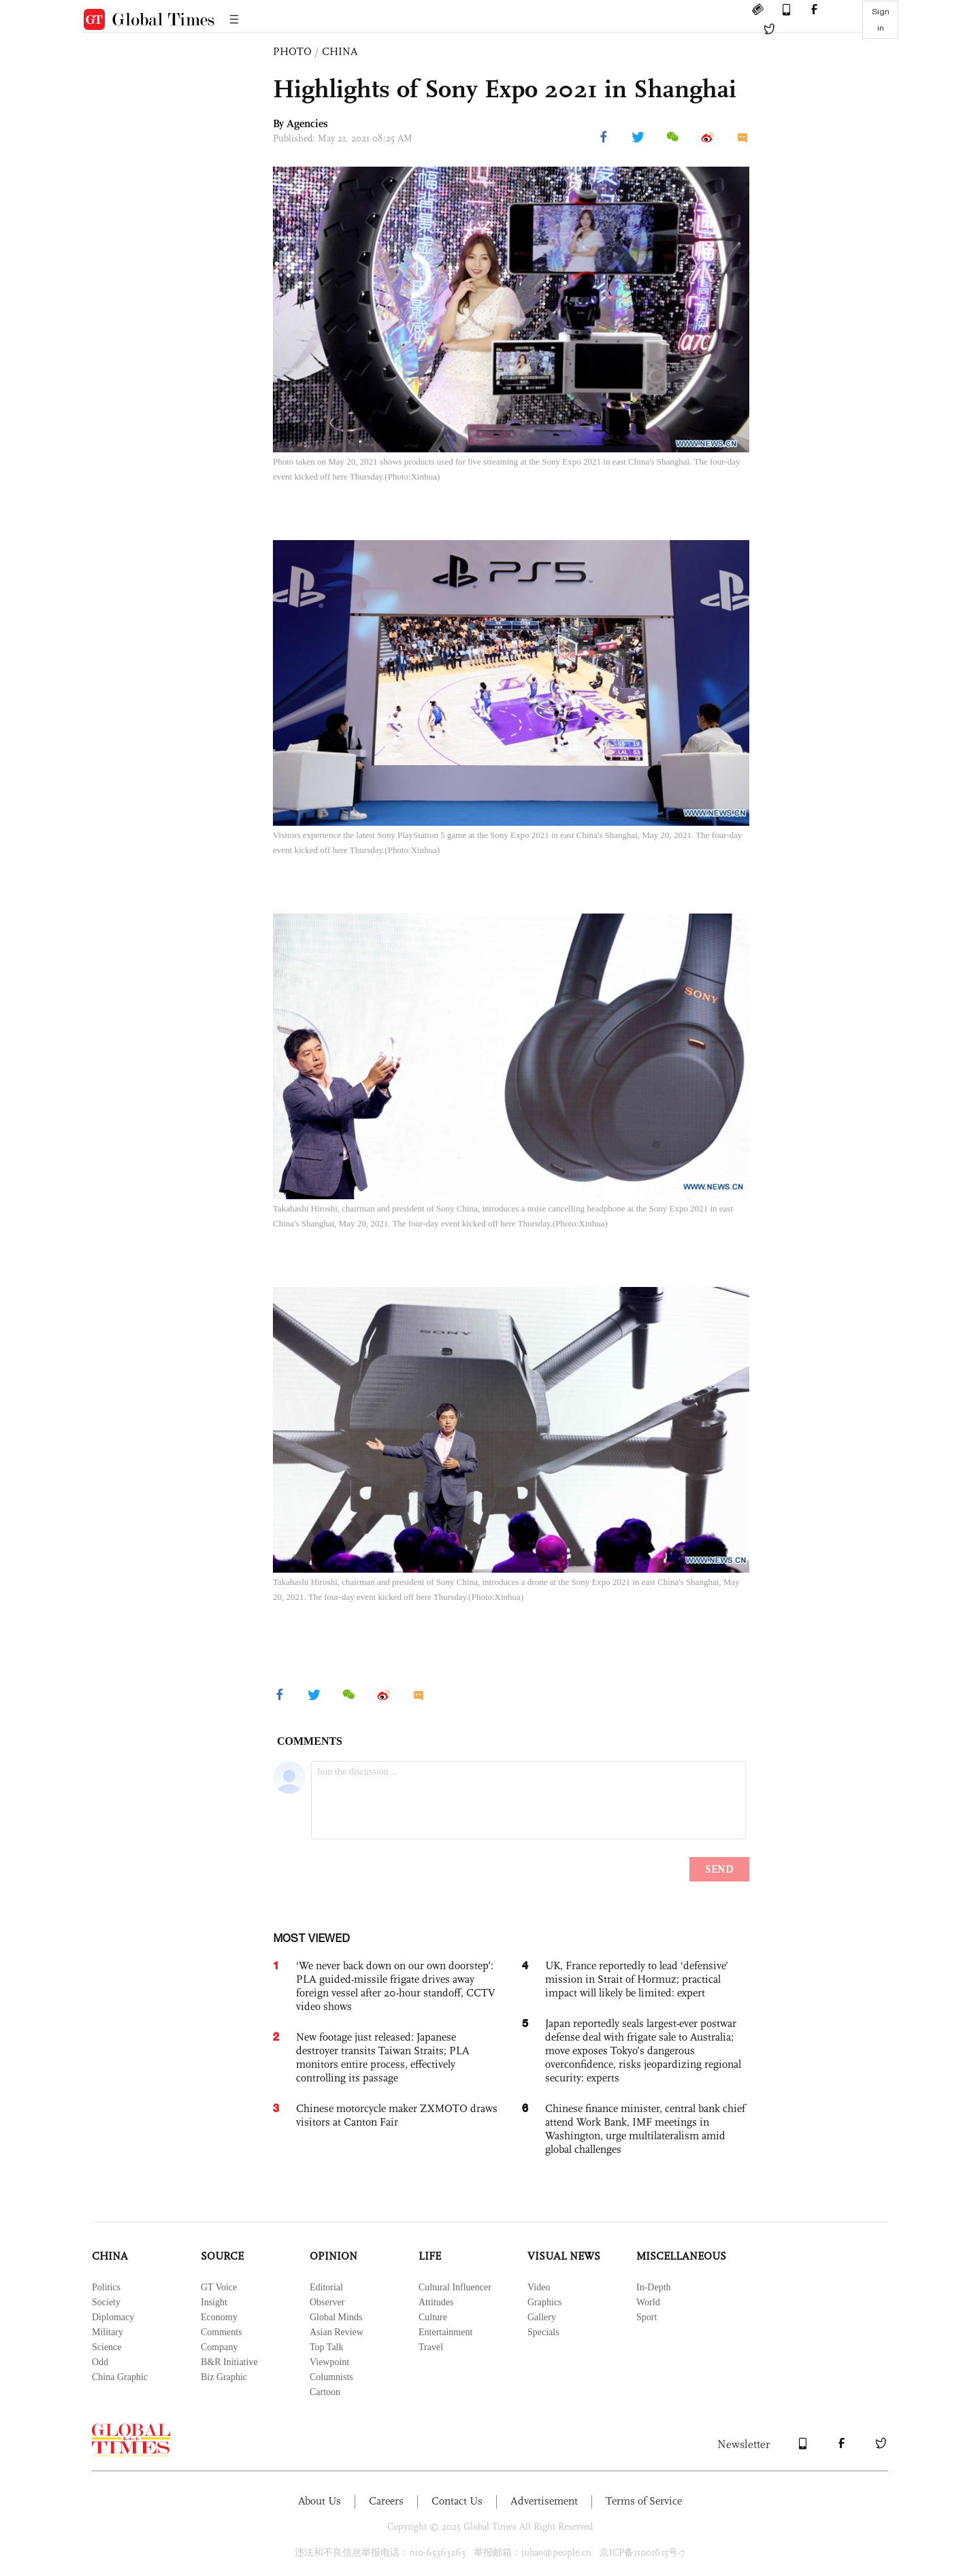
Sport (646, 2317)
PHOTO (292, 51)
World (648, 2302)
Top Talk (327, 2347)
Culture (433, 2317)
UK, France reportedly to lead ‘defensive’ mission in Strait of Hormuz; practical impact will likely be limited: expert (636, 1979)
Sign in (880, 20)
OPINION (333, 2255)
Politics (106, 2287)
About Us (319, 2500)
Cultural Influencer (455, 2287)
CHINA (340, 51)
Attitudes (436, 2302)
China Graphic (120, 2377)
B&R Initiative (229, 2362)
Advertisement (544, 2500)
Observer (327, 2302)
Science (107, 2347)
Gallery (541, 2317)
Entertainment (445, 2332)
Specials (543, 2332)
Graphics (544, 2302)
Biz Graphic (224, 2377)
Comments (221, 2332)
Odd (100, 2362)
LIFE (430, 2255)
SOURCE (222, 2255)
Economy (219, 2317)
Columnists (331, 2377)
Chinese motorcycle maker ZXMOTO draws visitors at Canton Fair (396, 2115)
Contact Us (457, 2500)
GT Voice (219, 2287)
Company (219, 2347)
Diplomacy (113, 2317)
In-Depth (653, 2287)
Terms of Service (644, 2500)
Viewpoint (329, 2362)
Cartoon (325, 2392)
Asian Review (336, 2332)
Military (107, 2332)
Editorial (326, 2287)
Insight (214, 2302)
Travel (431, 2347)
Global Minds (336, 2317)
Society (106, 2302)
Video (538, 2287)
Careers (386, 2500)
